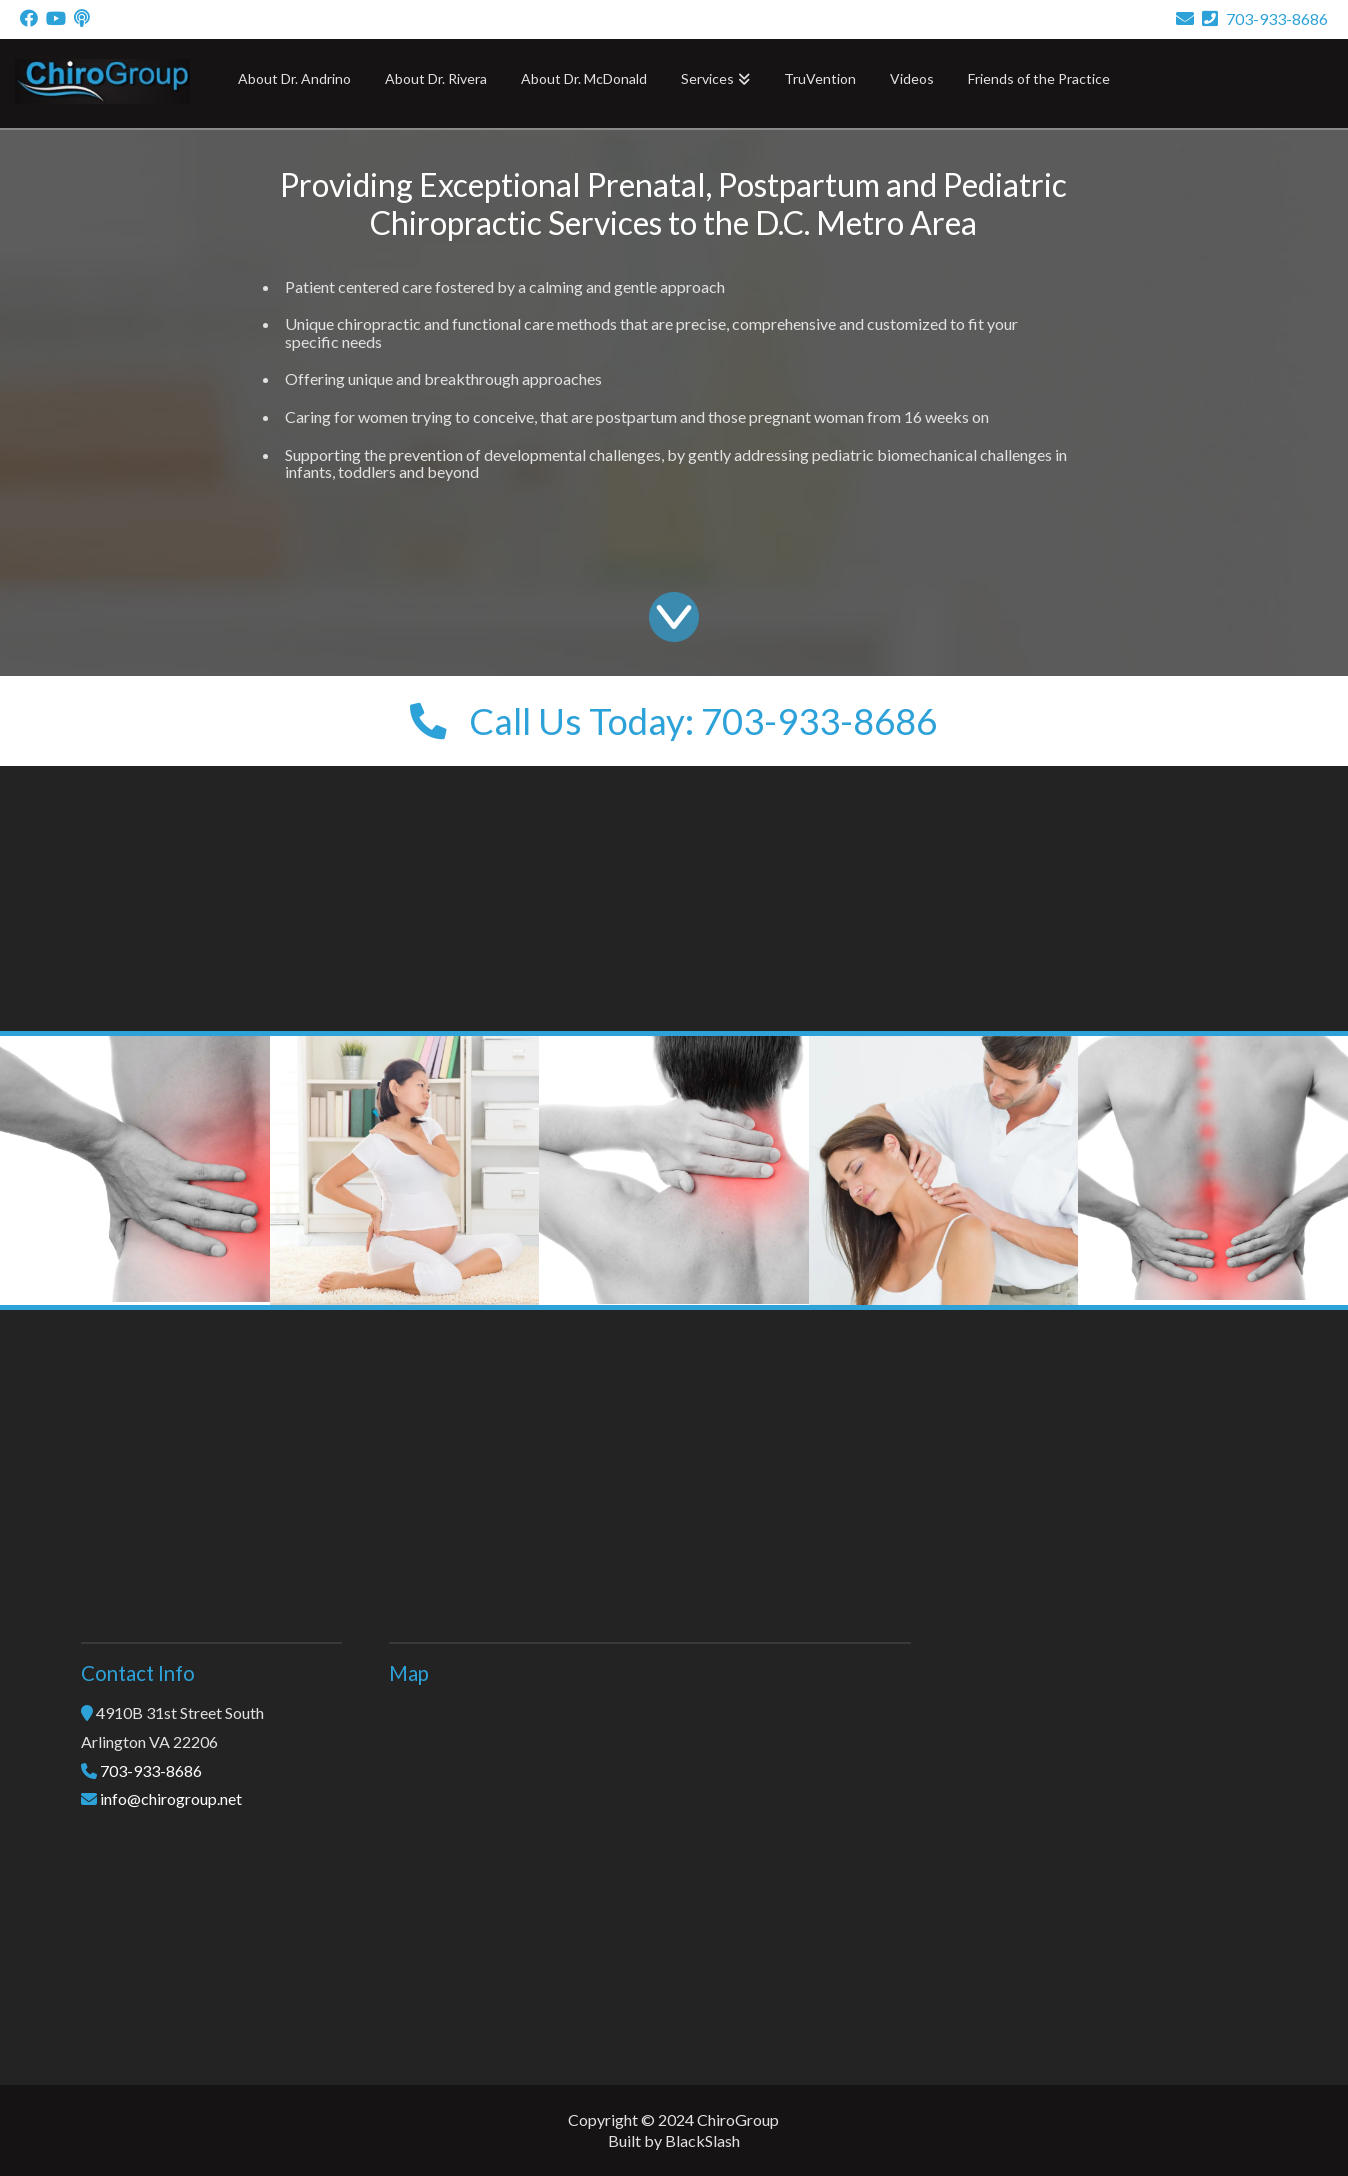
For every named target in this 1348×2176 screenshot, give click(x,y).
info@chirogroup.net (171, 1798)
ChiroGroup (738, 2119)
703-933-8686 (1265, 18)
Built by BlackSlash (674, 2140)
